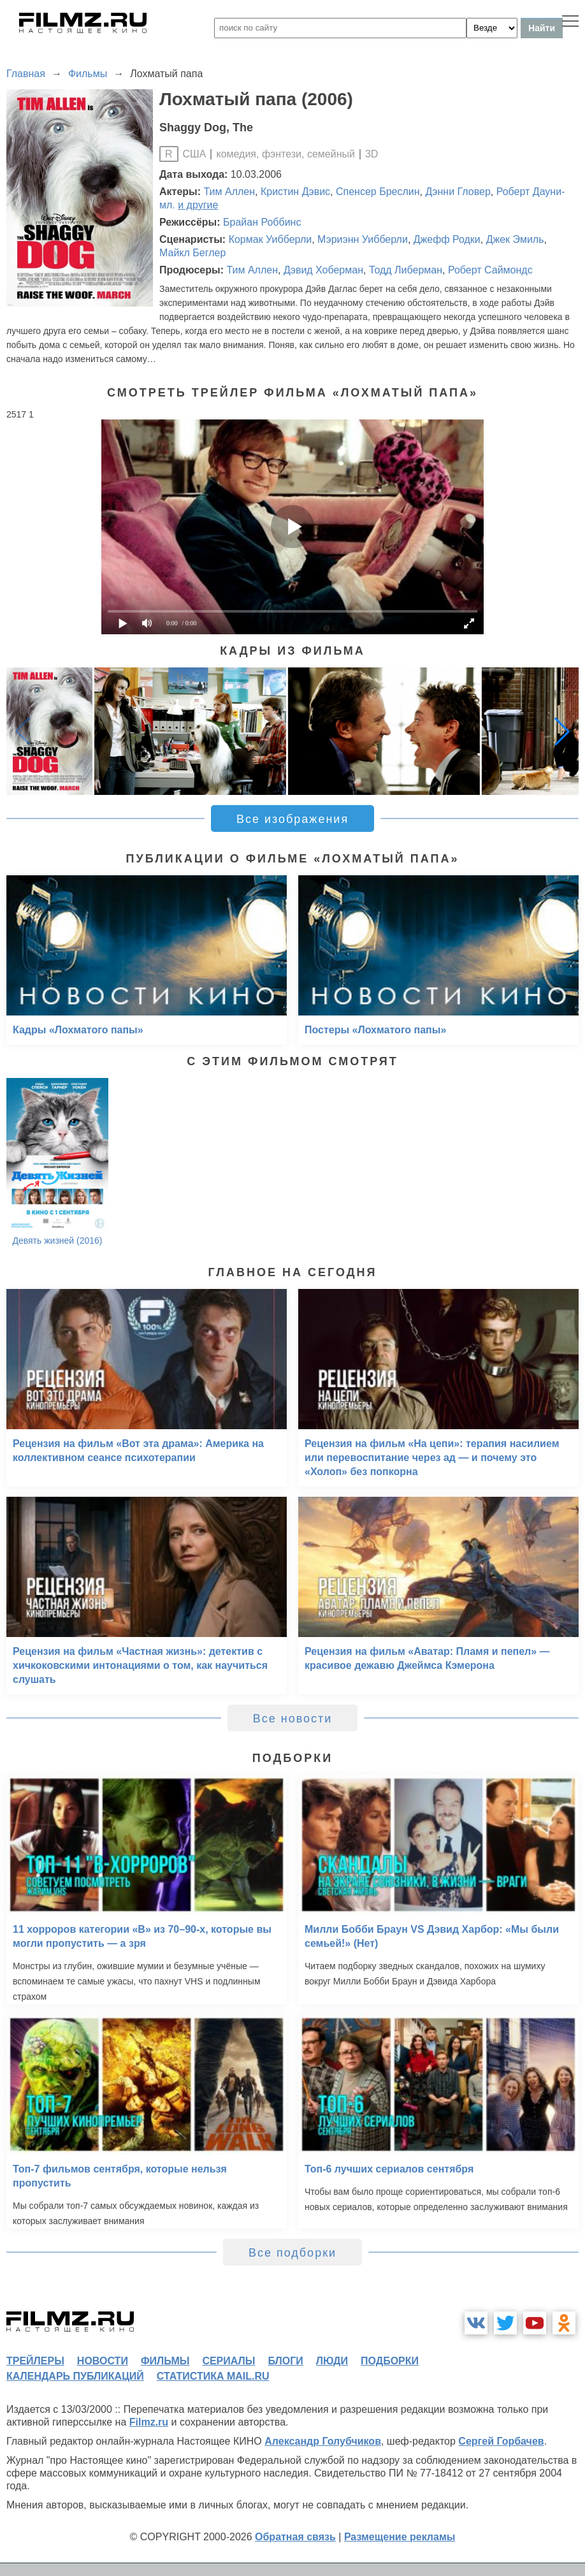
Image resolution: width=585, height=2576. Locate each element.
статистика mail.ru (213, 2376)
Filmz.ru (148, 2422)
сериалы (228, 2360)
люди (332, 2360)
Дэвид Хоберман (323, 270)
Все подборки (292, 2252)
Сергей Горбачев (501, 2441)
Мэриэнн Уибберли (362, 239)
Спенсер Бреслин (378, 191)
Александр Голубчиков (322, 2441)
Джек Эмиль (515, 239)
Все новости (293, 1718)
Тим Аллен (230, 191)
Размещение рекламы (400, 2536)
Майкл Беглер (192, 252)
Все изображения (292, 819)
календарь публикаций (75, 2376)
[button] (562, 731)
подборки (390, 2360)
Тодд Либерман (405, 270)
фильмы (165, 2360)
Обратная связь (295, 2536)
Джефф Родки (447, 239)
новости (102, 2360)
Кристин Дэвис (295, 191)
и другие (198, 205)
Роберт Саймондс (490, 270)
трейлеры (35, 2360)
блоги (285, 2360)
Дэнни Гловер (457, 191)
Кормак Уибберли (270, 239)
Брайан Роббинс (262, 222)
